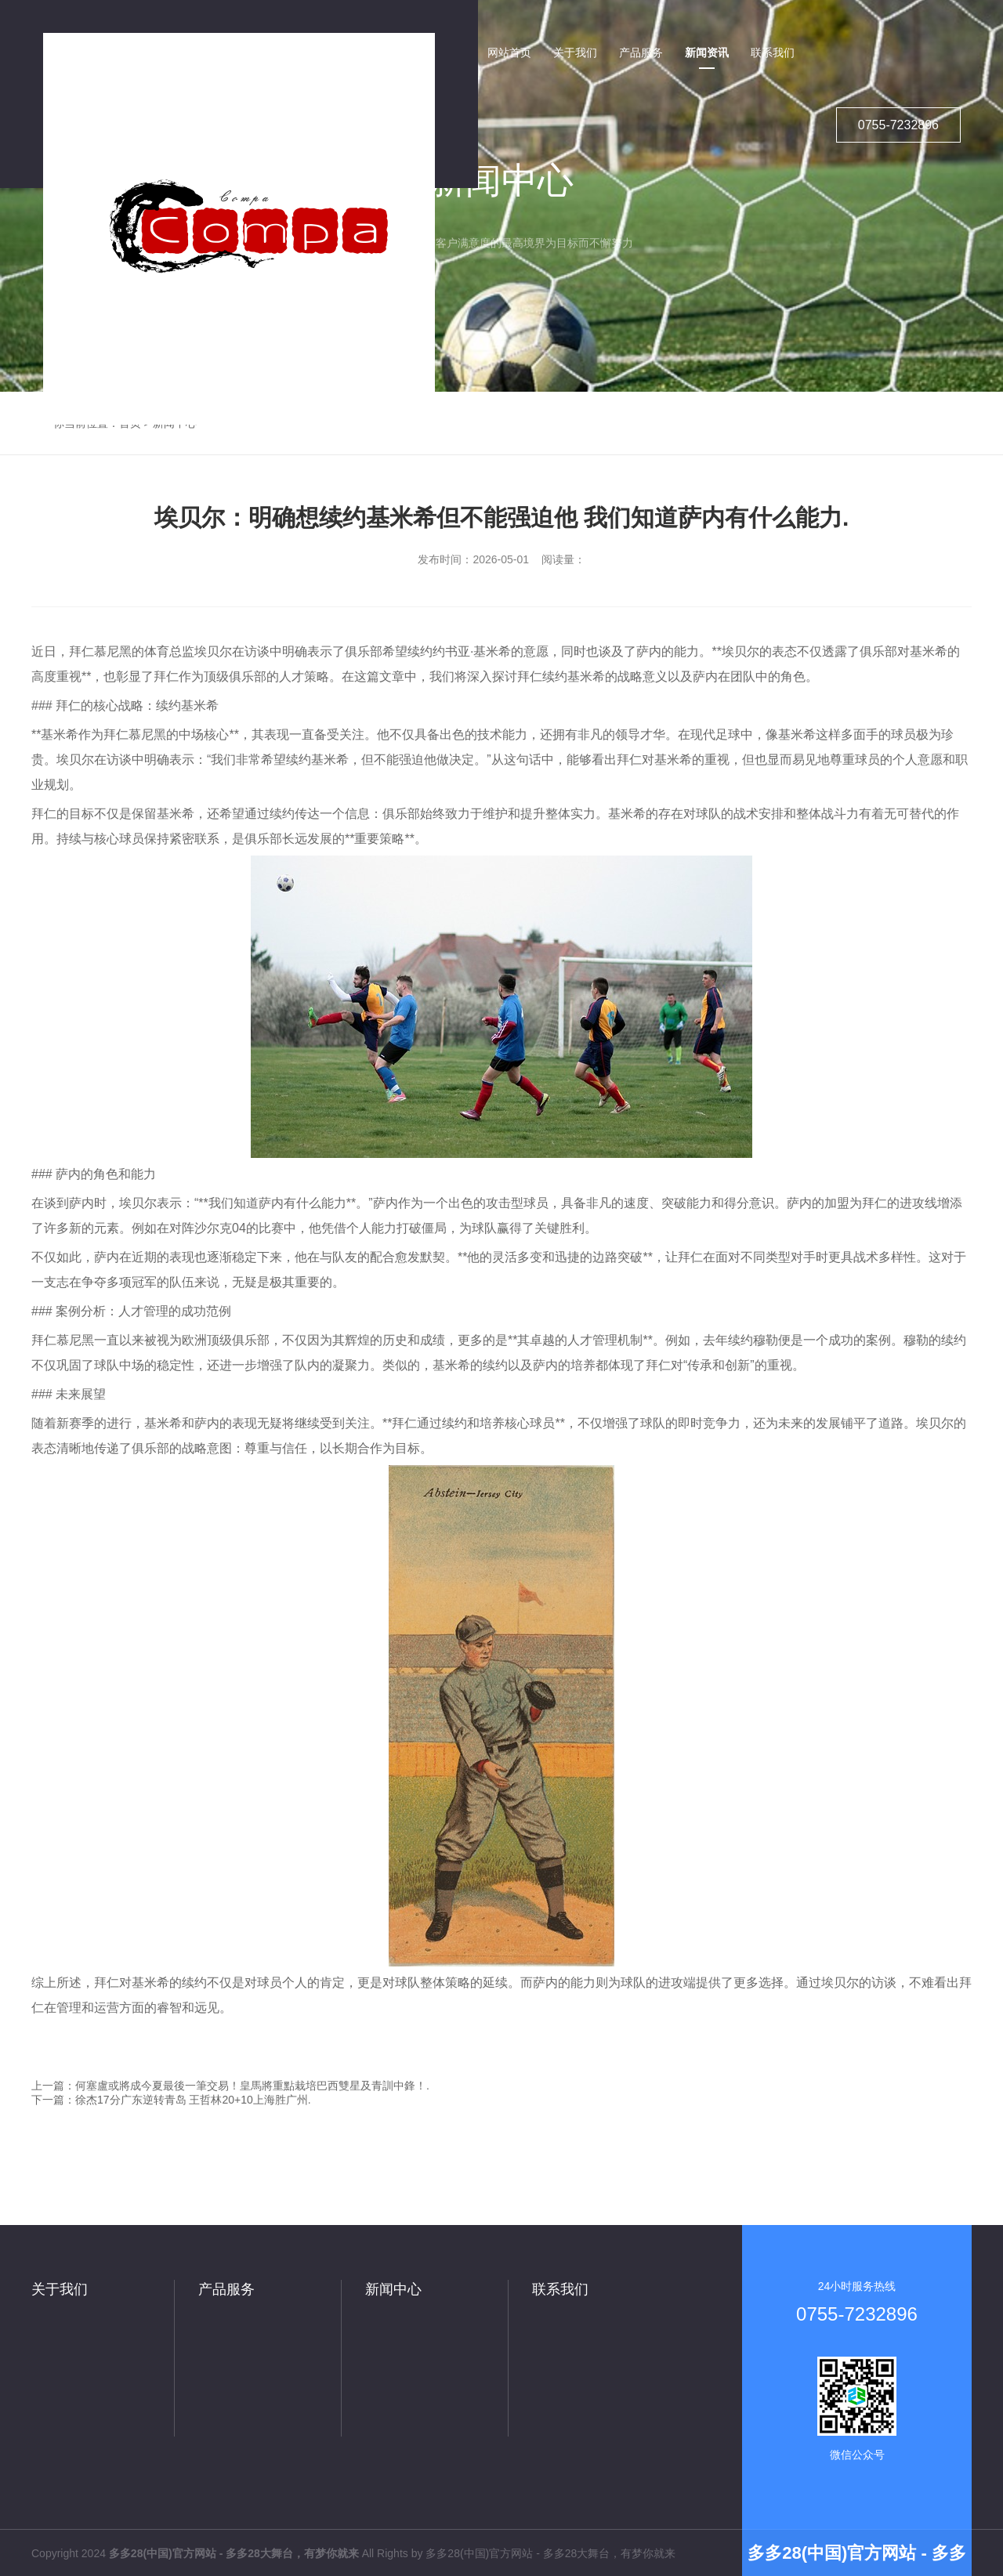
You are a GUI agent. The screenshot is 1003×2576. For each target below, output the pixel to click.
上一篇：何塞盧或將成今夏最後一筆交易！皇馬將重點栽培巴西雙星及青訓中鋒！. (230, 2085)
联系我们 (560, 2289)
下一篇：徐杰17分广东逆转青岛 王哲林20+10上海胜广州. (171, 2099)
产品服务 (226, 2289)
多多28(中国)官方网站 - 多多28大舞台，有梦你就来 (550, 2553)
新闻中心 (393, 2289)
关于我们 (59, 2289)
